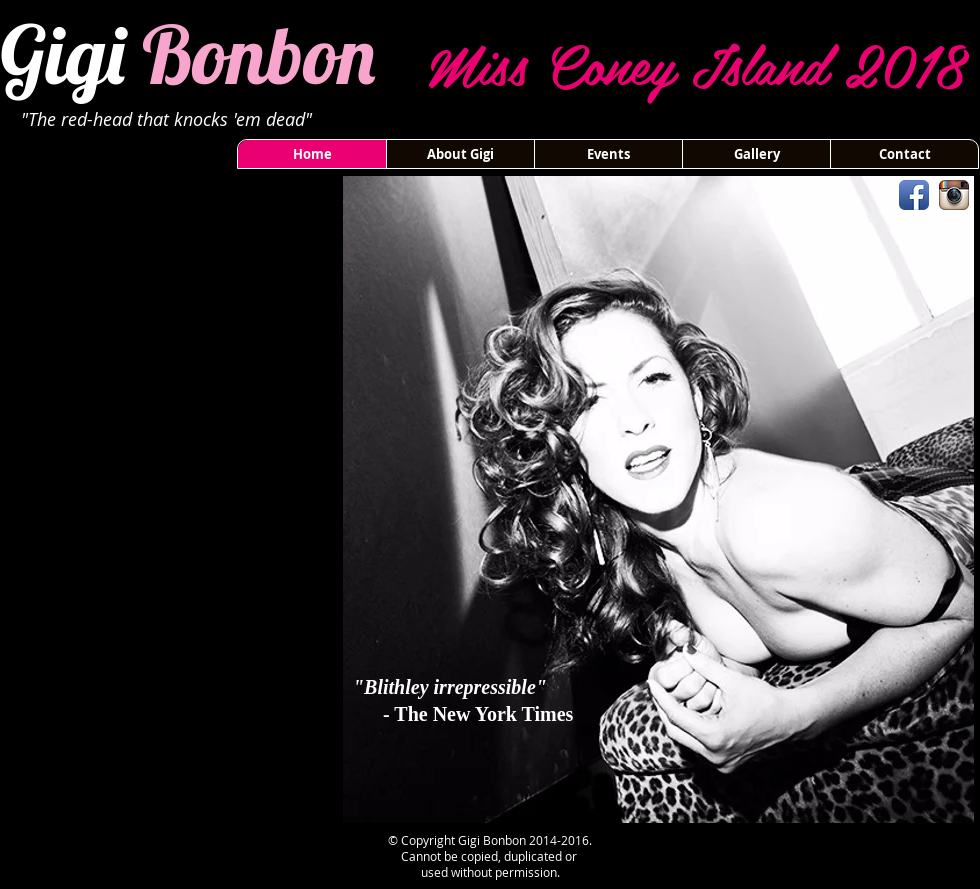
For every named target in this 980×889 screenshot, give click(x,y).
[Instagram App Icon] (954, 195)
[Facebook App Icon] (914, 195)
